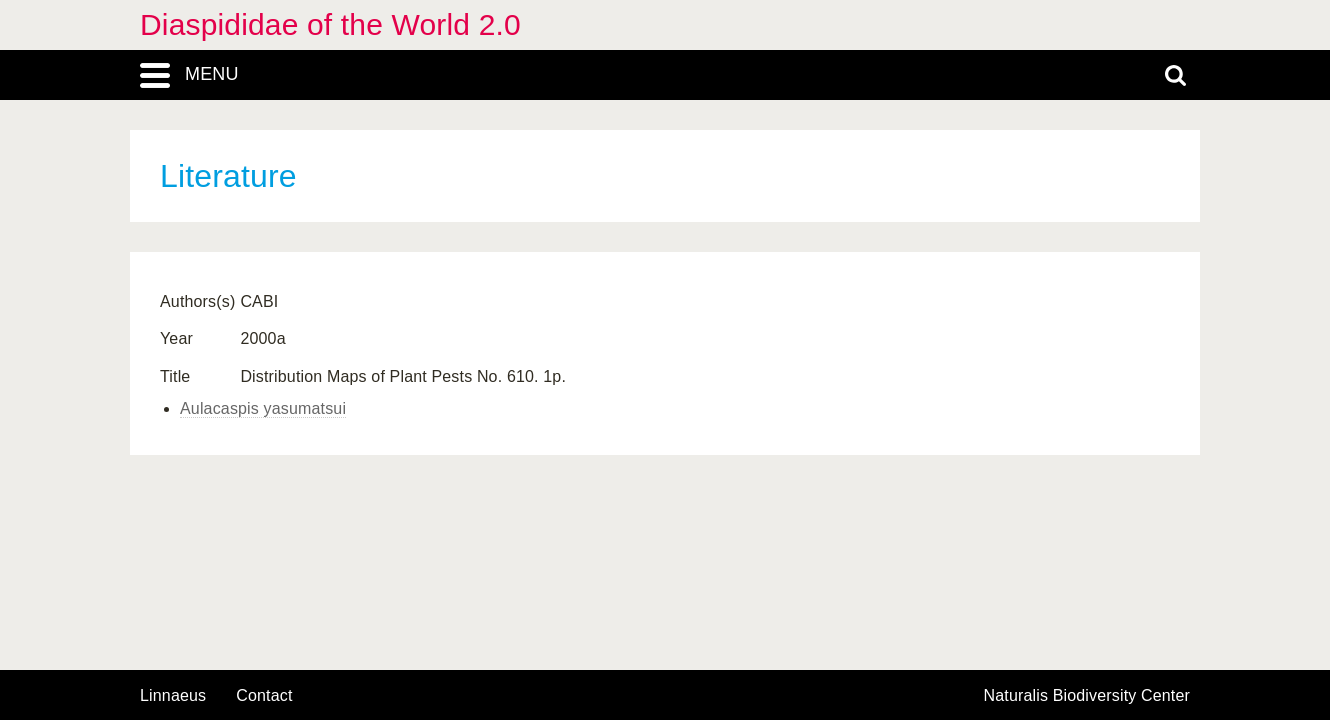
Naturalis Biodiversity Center (1087, 696)
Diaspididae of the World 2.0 (330, 24)
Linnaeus (173, 696)
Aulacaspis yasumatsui (263, 408)
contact (264, 695)
